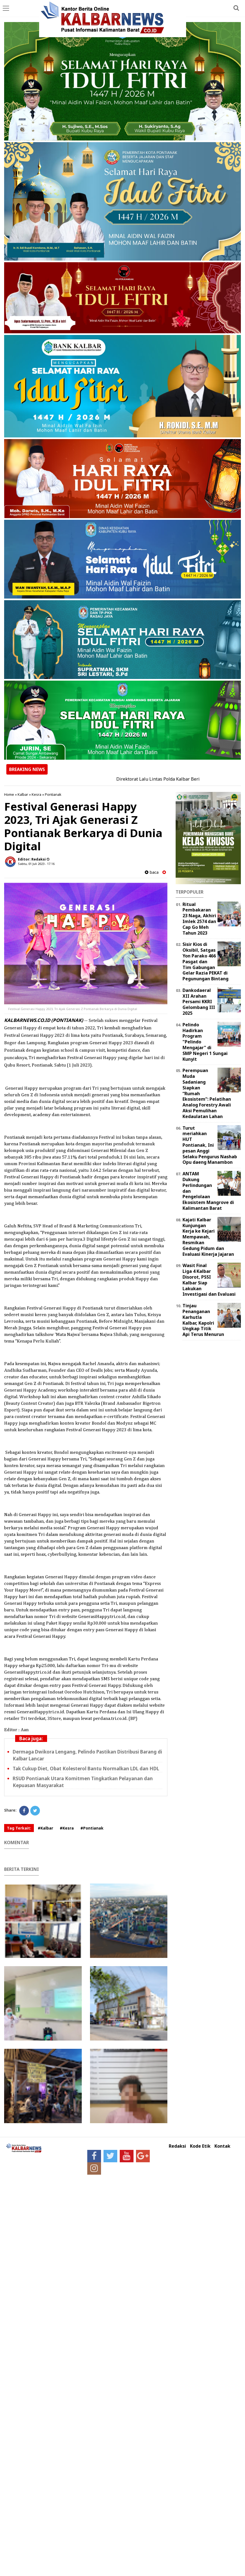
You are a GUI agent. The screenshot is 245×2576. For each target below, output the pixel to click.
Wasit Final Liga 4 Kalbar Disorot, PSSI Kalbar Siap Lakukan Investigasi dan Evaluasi (209, 1279)
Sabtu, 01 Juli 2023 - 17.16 (36, 864)
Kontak (222, 2146)
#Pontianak (92, 1828)
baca (152, 872)
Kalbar (23, 794)
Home (9, 794)
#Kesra (67, 1828)
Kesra (36, 794)
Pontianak (53, 794)
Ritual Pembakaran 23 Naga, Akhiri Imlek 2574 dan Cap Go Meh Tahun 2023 (199, 918)
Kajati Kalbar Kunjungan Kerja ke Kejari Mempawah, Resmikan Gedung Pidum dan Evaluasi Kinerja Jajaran (208, 1237)
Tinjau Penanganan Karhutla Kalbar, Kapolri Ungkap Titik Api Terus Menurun (203, 1320)
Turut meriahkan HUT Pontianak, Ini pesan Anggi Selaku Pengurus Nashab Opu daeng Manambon (210, 1145)
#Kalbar (45, 1828)
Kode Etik (200, 2146)
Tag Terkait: (19, 1828)
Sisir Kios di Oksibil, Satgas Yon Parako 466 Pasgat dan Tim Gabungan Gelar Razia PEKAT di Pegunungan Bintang (205, 961)
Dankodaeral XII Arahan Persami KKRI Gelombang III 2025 (199, 1001)
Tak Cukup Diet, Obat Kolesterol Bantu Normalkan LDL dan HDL (86, 1768)
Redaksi (177, 2146)
